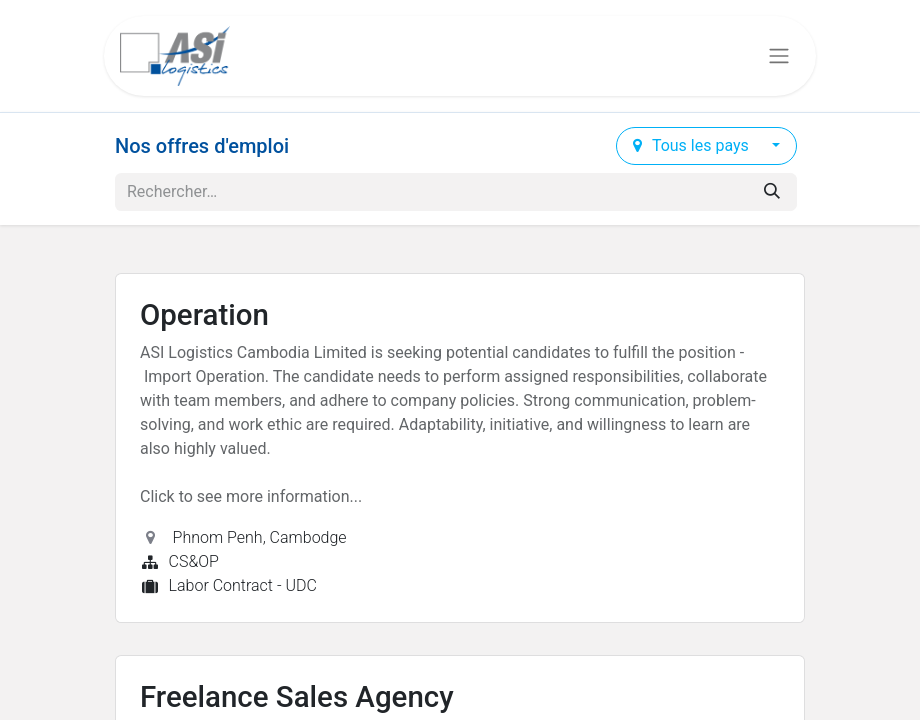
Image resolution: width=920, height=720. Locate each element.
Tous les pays (693, 145)
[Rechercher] (772, 192)
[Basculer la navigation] (779, 56)
